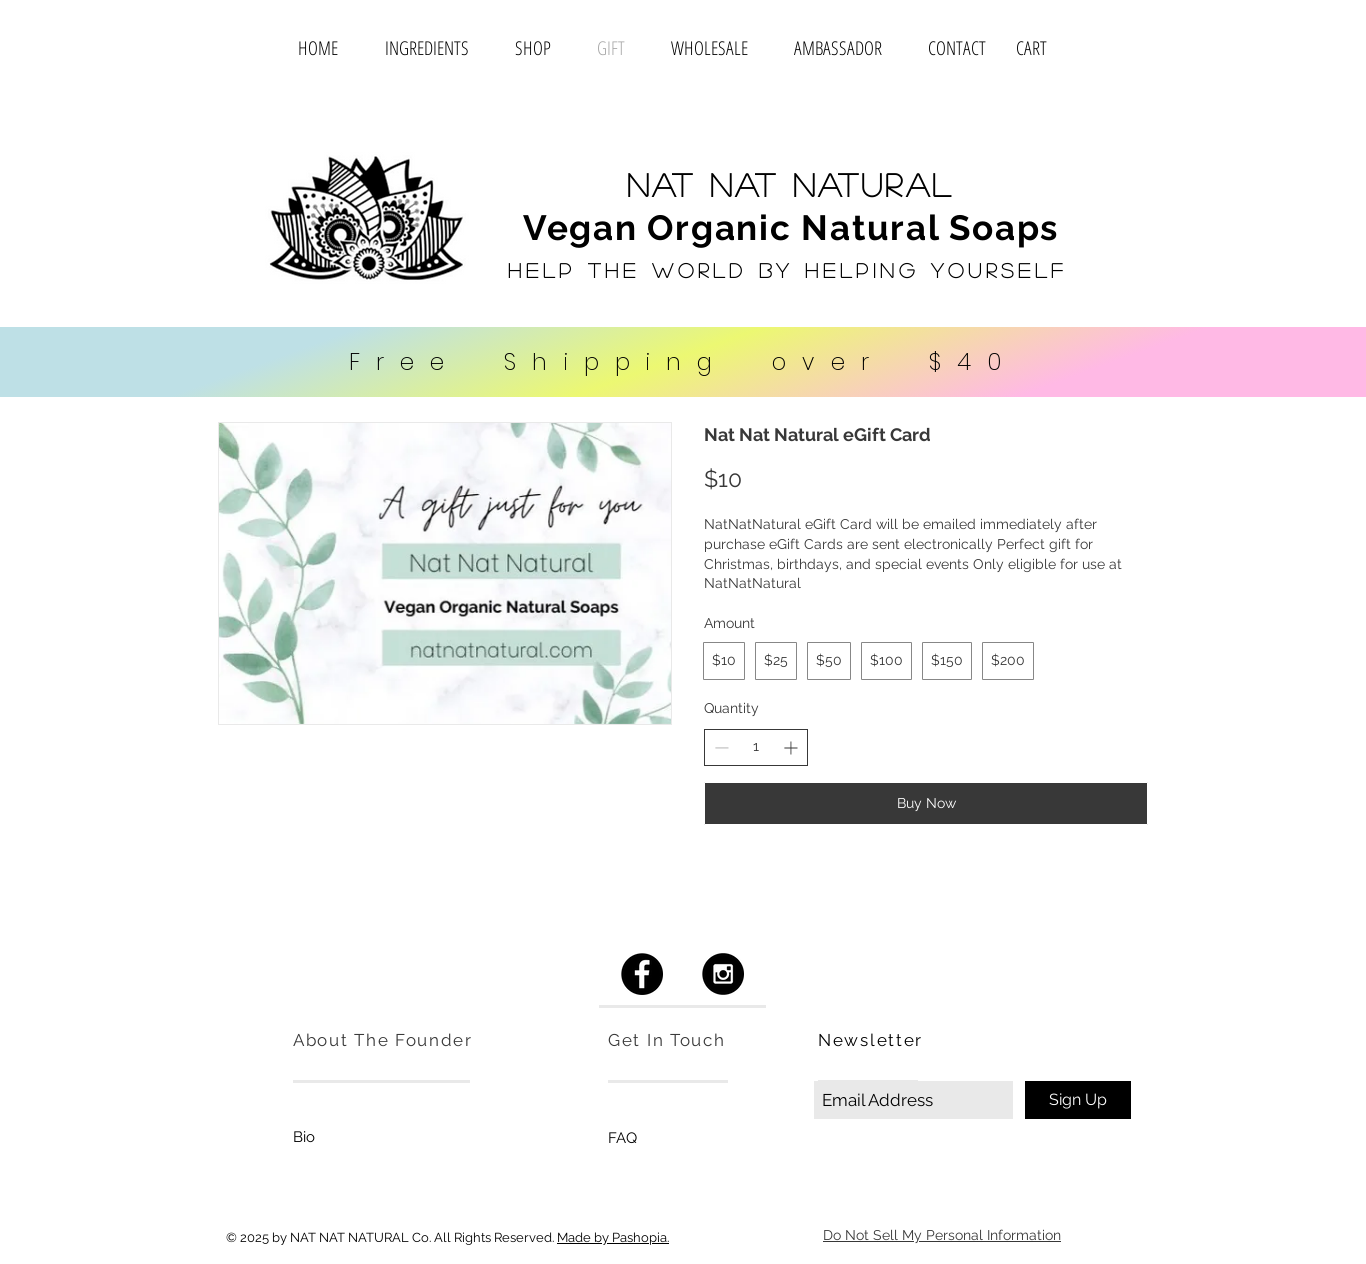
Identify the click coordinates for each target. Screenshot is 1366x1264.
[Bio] (304, 1137)
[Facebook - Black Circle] (642, 974)
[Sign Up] (1078, 1100)
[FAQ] (622, 1138)
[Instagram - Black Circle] (723, 974)
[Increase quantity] (790, 747)
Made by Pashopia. (613, 1237)
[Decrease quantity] (721, 747)
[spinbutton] (756, 747)
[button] (1058, 49)
